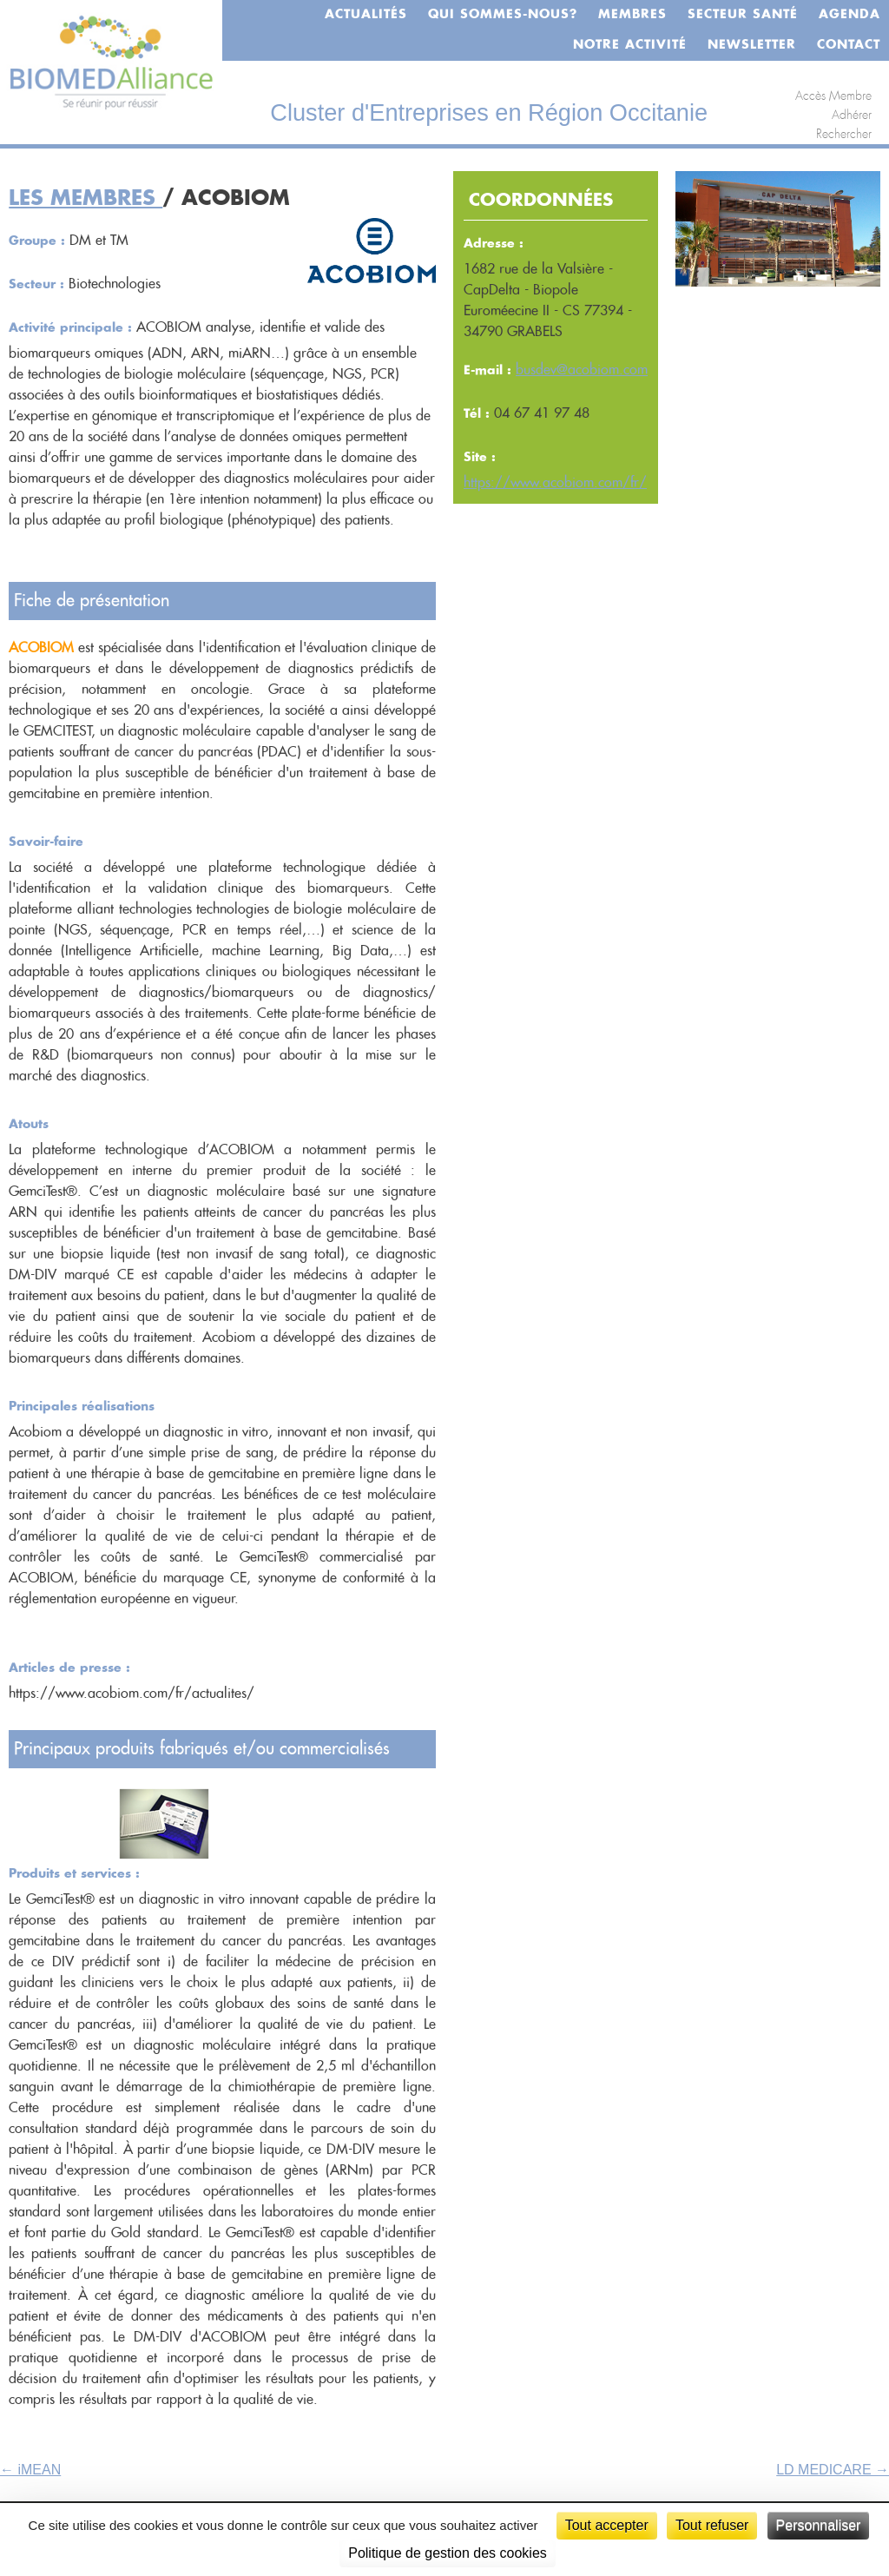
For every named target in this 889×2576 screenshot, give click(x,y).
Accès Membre (833, 96)
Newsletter (752, 45)
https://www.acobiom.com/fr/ (555, 483)
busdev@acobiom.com (582, 370)
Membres (632, 15)
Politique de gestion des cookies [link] (447, 2553)
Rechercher (844, 135)
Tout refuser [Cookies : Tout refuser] (711, 2525)
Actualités (366, 15)
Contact (848, 45)
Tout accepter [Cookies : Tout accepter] (607, 2525)
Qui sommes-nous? (502, 15)
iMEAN (30, 2469)
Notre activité (630, 45)
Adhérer (852, 115)
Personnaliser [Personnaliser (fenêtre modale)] (818, 2525)
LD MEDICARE (832, 2469)
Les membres (85, 198)
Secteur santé (743, 15)
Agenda (849, 15)
